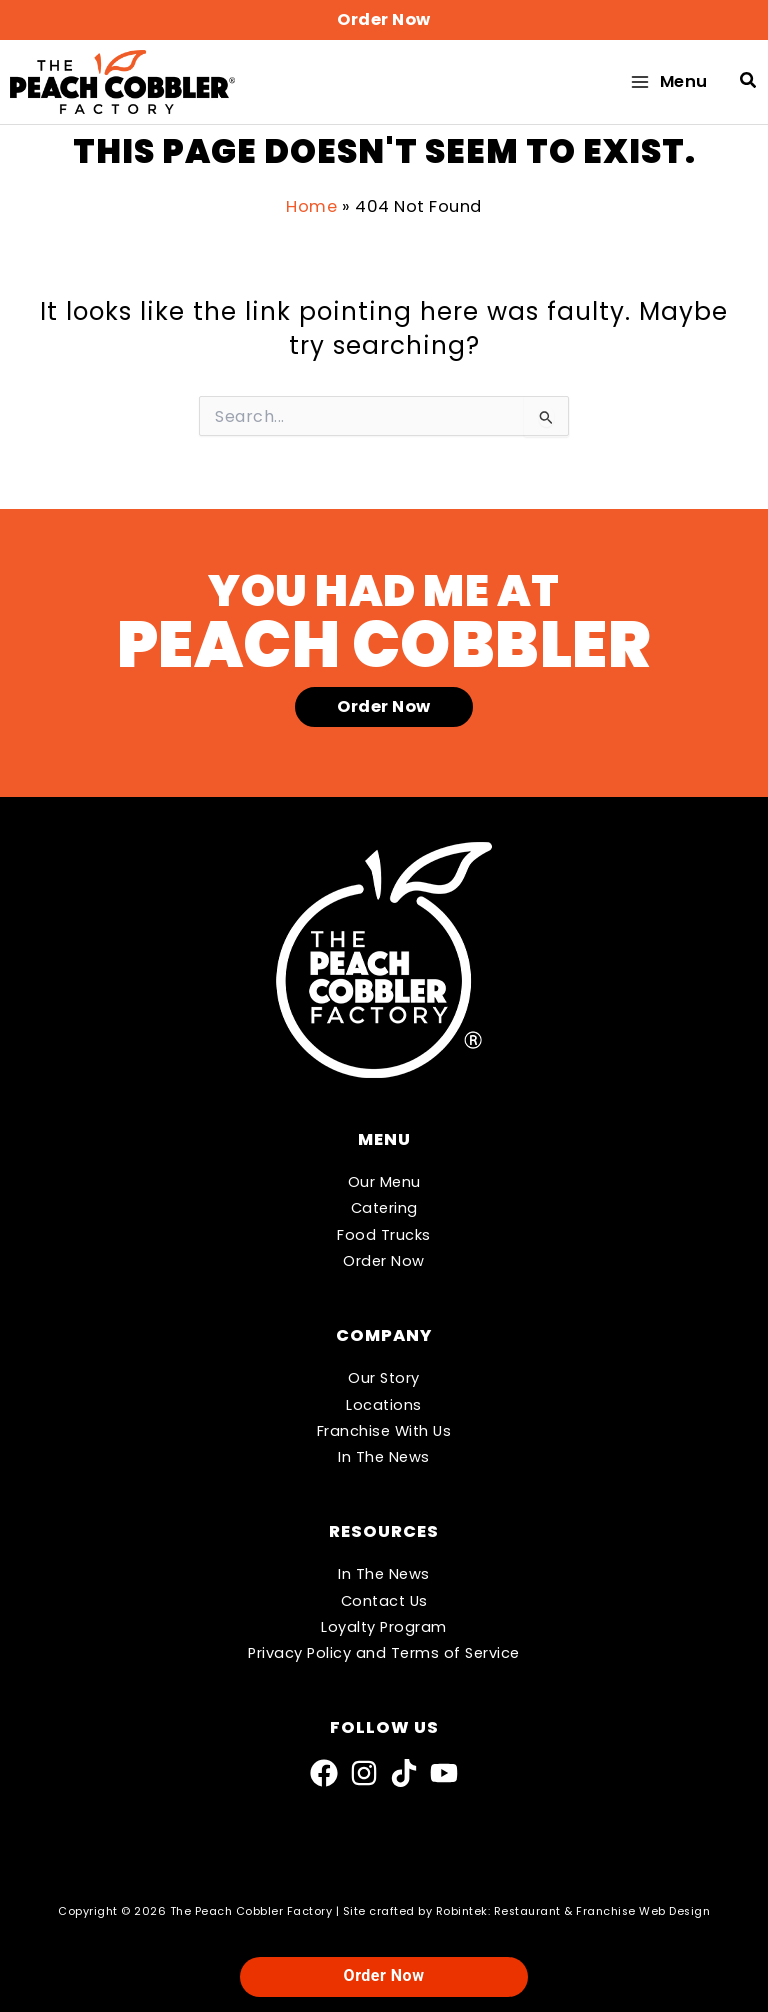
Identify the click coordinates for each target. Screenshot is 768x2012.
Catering (384, 1208)
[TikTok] (404, 1773)
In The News (384, 1457)
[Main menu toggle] (668, 85)
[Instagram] (364, 1773)
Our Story (384, 1378)
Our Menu (384, 1182)
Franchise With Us (384, 1431)
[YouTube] (444, 1773)
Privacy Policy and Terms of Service (384, 1653)
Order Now (384, 1261)
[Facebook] (324, 1773)
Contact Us (384, 1601)
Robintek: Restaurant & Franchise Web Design (573, 1911)
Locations (384, 1405)
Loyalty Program (384, 1627)
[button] (384, 20)
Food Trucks (384, 1235)
